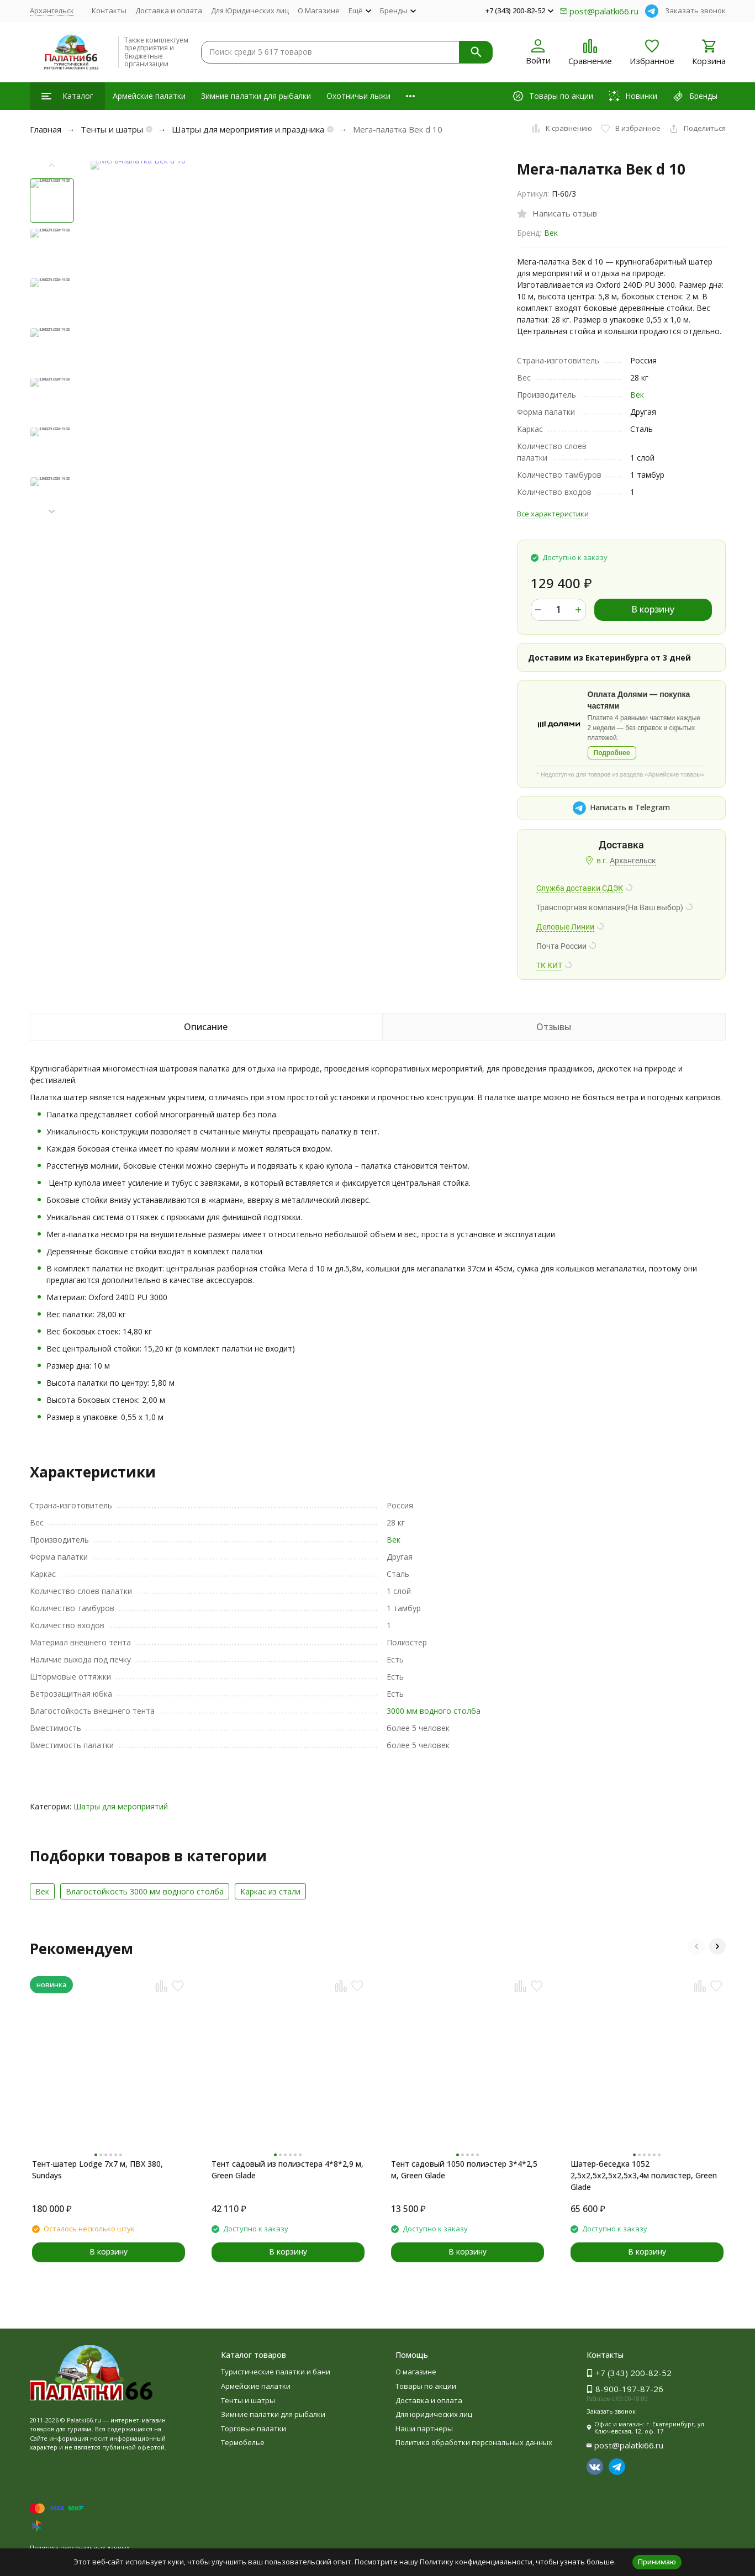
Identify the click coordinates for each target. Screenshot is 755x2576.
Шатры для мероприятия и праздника (248, 129)
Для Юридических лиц (250, 10)
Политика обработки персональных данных (473, 2442)
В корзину (652, 609)
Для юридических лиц (433, 2414)
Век (551, 233)
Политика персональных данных (80, 2547)
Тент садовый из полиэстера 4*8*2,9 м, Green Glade (287, 2169)
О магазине (415, 2372)
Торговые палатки (253, 2429)
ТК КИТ (549, 965)
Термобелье (243, 2442)
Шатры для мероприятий (120, 1806)
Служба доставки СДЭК (579, 888)
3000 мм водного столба (434, 1711)
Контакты (109, 10)
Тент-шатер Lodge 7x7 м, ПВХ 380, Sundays (97, 2169)
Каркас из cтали (270, 1891)
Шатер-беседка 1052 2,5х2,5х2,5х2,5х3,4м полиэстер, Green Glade (644, 2175)
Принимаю (657, 2562)
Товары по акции (425, 2386)
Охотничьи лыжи (358, 96)
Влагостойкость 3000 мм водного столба (145, 1891)
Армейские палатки (149, 96)
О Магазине (319, 10)
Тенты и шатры (112, 129)
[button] (52, 511)
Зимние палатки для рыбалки (256, 96)
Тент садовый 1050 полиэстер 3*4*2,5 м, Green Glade (464, 2169)
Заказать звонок (695, 10)
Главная (45, 129)
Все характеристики (553, 514)
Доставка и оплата (168, 10)
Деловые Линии (565, 926)
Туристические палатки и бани (275, 2372)
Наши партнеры (424, 2429)
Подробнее (612, 753)
